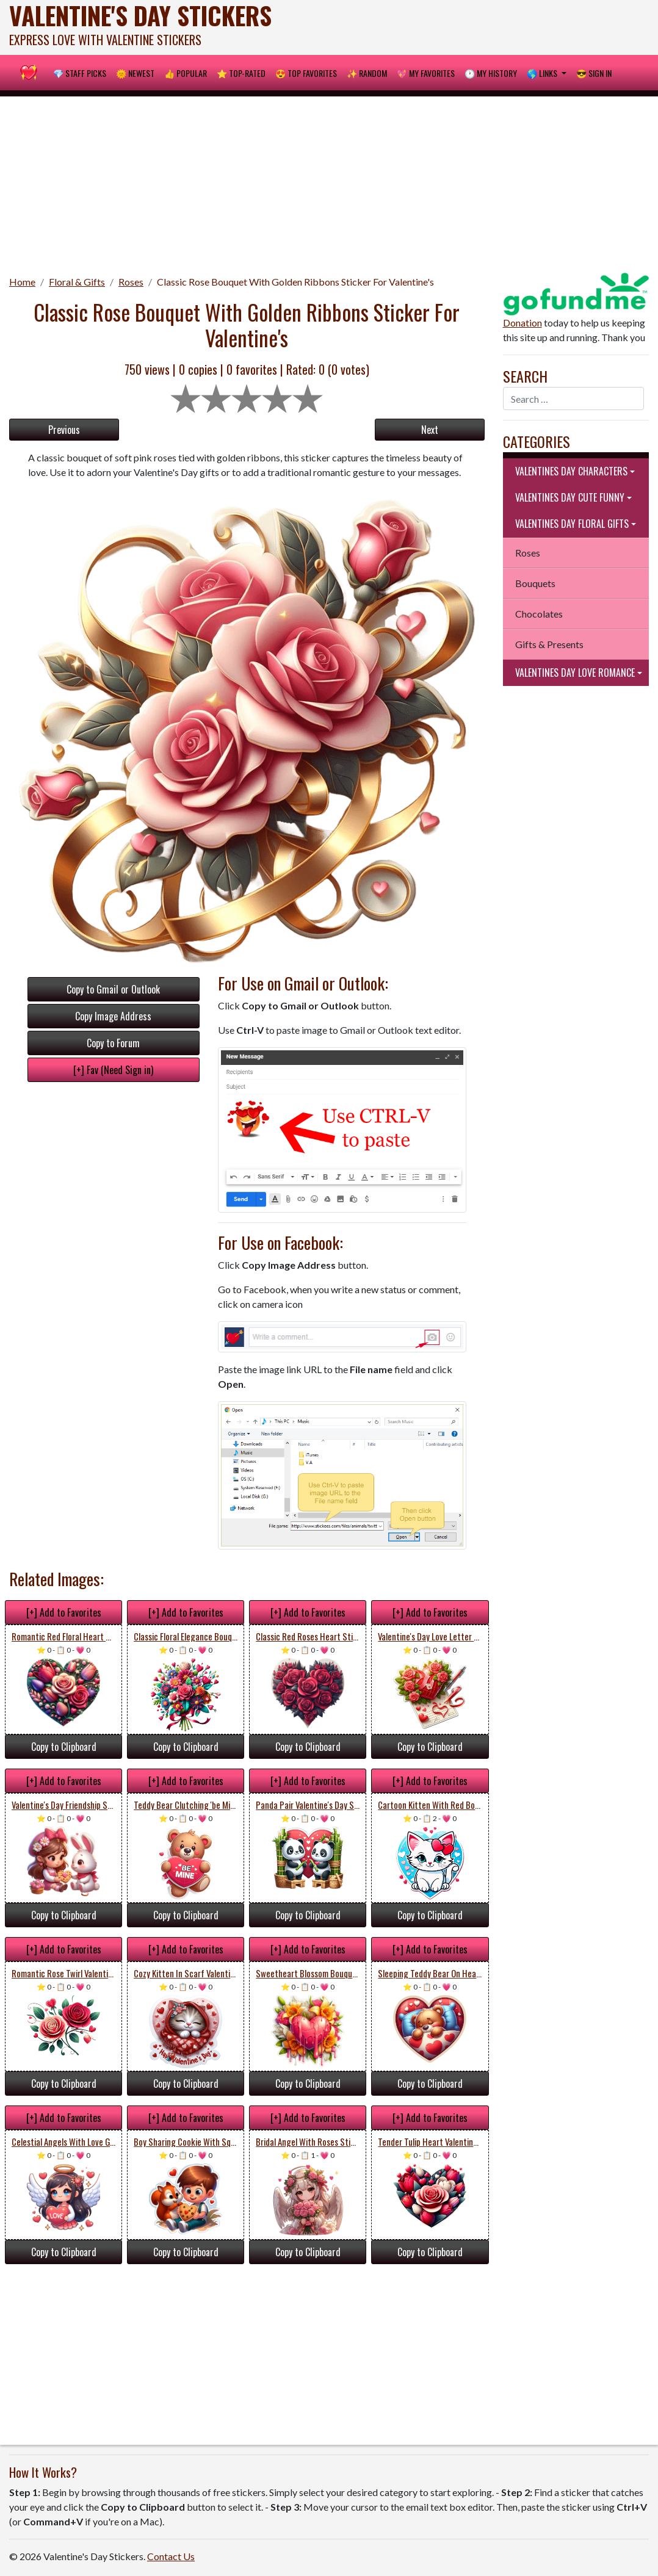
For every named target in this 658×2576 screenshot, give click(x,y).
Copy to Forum (113, 1043)
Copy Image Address (113, 1016)
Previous (64, 429)
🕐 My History (491, 73)
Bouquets (535, 583)
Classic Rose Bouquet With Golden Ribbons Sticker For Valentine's (295, 281)
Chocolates (539, 613)
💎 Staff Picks (79, 73)
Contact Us (171, 2556)
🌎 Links (543, 73)
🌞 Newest (135, 73)
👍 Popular (185, 73)
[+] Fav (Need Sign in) (113, 1070)
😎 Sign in (594, 73)
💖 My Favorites (426, 73)
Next (429, 429)
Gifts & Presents (549, 644)
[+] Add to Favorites (63, 1612)
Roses (130, 281)
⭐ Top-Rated (241, 73)
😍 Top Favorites (306, 73)
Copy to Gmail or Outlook (113, 989)
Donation (522, 322)
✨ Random (367, 73)
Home (22, 281)
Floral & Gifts (77, 281)
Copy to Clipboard (63, 1746)
